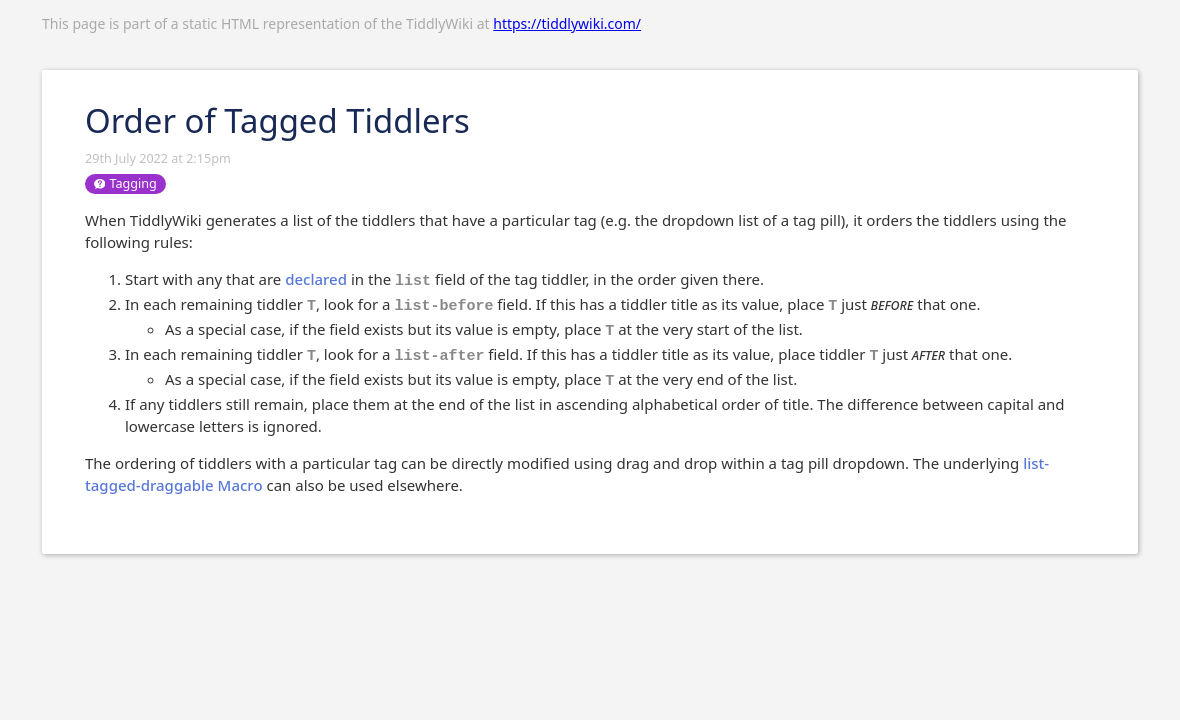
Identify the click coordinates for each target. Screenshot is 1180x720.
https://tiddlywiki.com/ (567, 23)
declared (316, 279)
